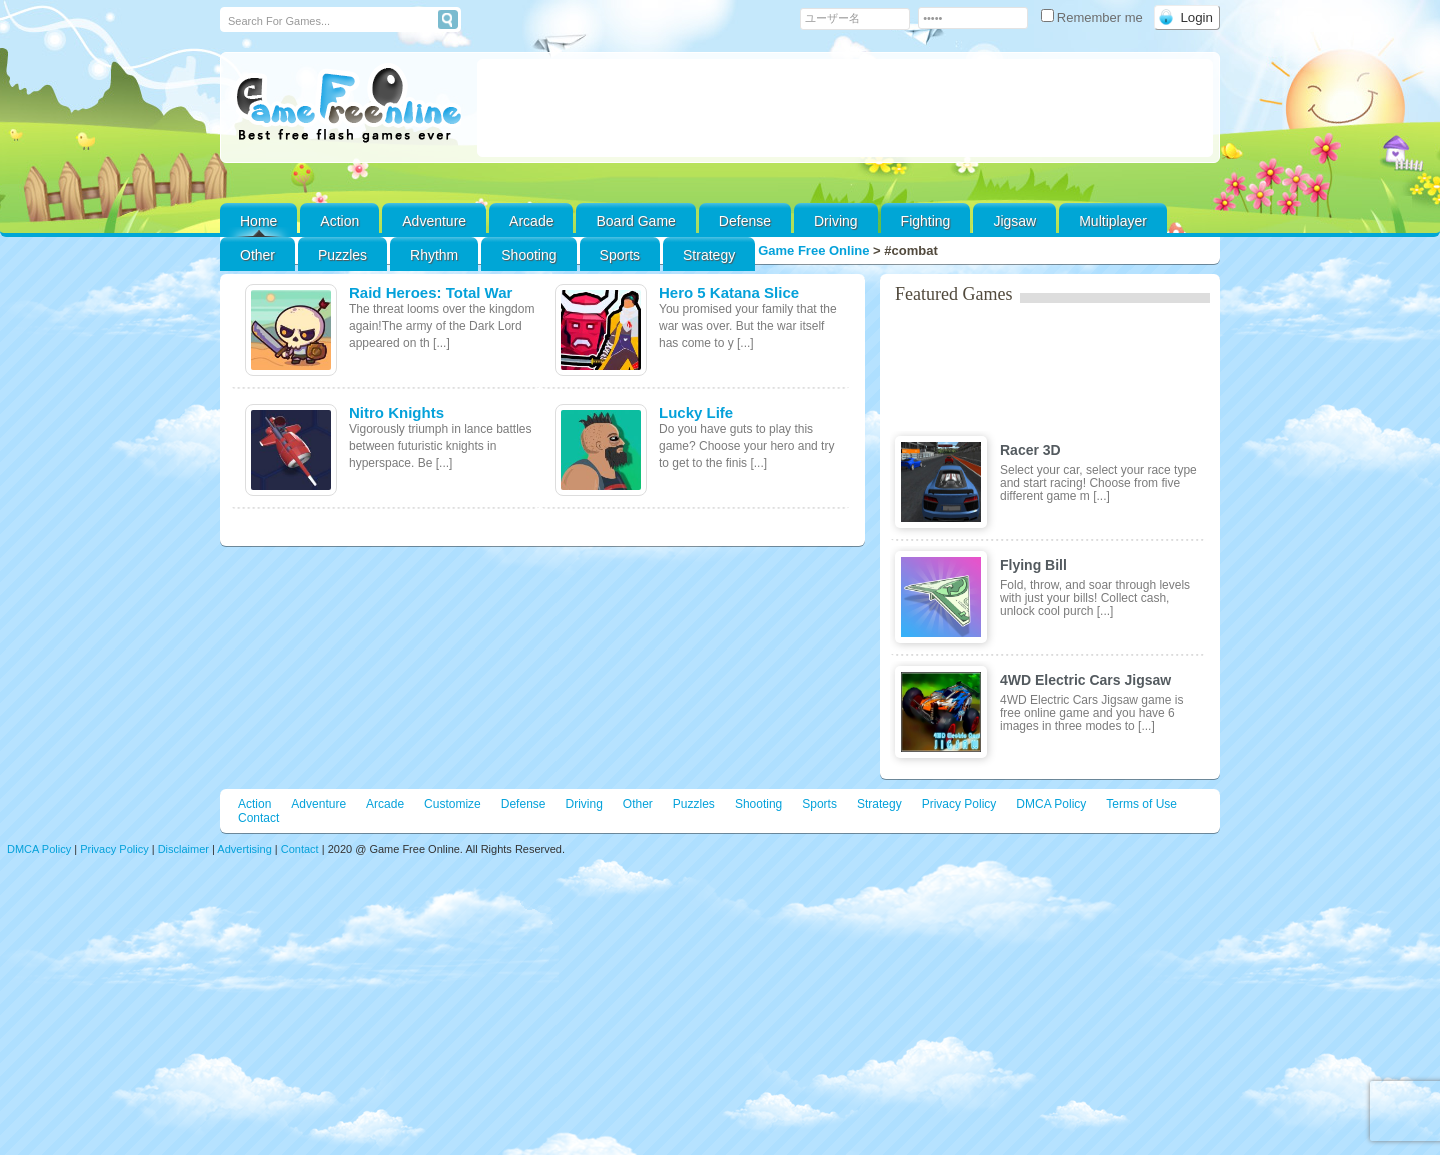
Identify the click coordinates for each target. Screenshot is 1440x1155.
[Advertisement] (845, 108)
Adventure (434, 221)
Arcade (531, 221)
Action (339, 221)
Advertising (244, 849)
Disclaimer (183, 849)
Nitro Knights (396, 412)
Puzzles (342, 255)
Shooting (528, 255)
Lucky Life (696, 412)
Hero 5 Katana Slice (729, 292)
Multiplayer (1113, 221)
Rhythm (434, 255)
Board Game (635, 221)
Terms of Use (1141, 804)
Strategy (709, 255)
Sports (620, 255)
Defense (745, 221)
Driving (836, 221)
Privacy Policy (959, 804)
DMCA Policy (1051, 804)
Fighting (926, 221)
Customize (452, 804)
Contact (258, 818)
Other (638, 804)
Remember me (1094, 17)
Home (258, 221)
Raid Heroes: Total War (430, 292)
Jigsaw (1014, 221)
